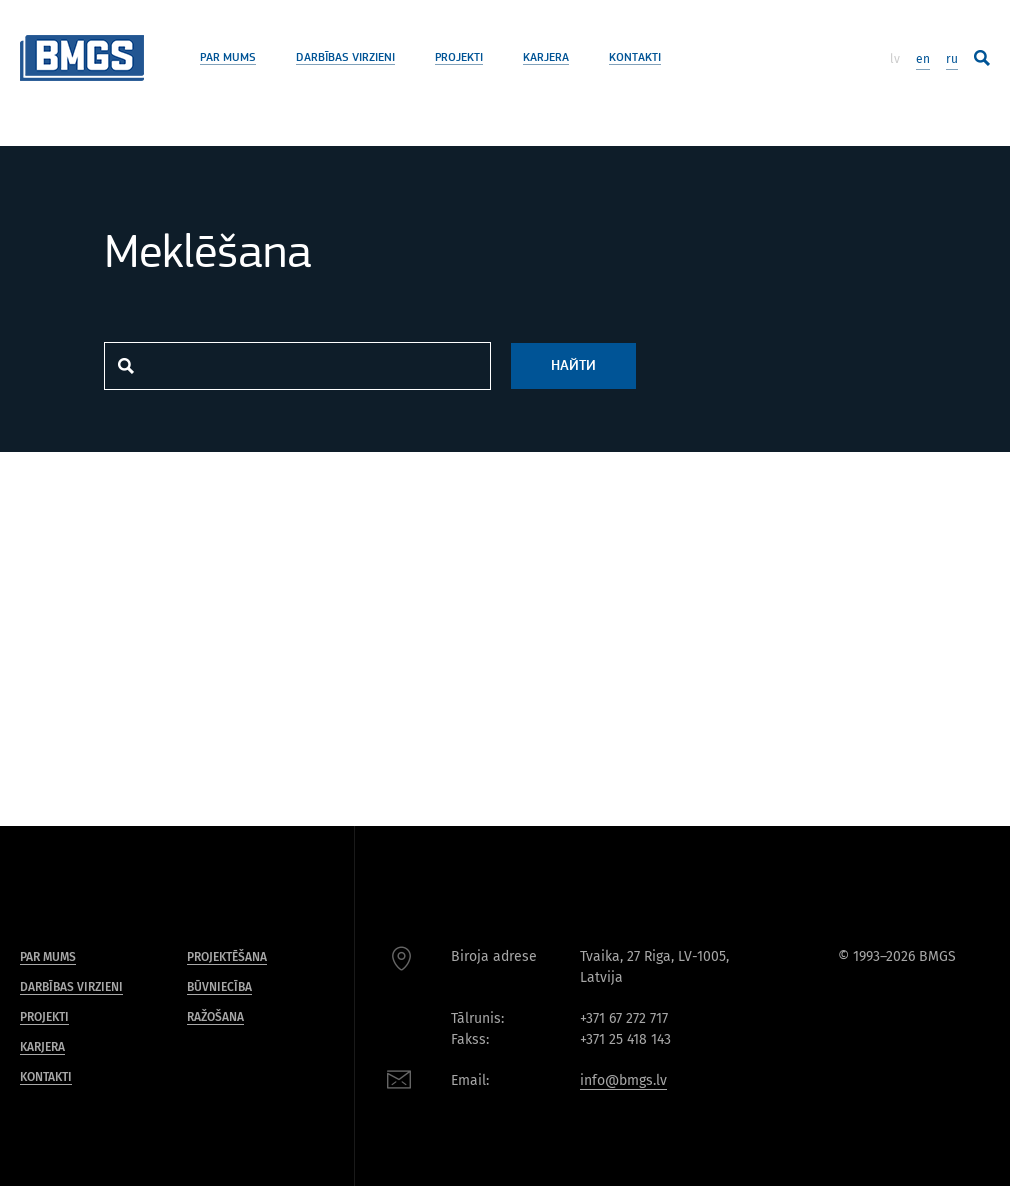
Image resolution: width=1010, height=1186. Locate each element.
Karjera (546, 58)
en (923, 59)
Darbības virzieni (345, 58)
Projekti (459, 58)
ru (952, 59)
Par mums (228, 58)
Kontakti (635, 58)
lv (895, 59)
